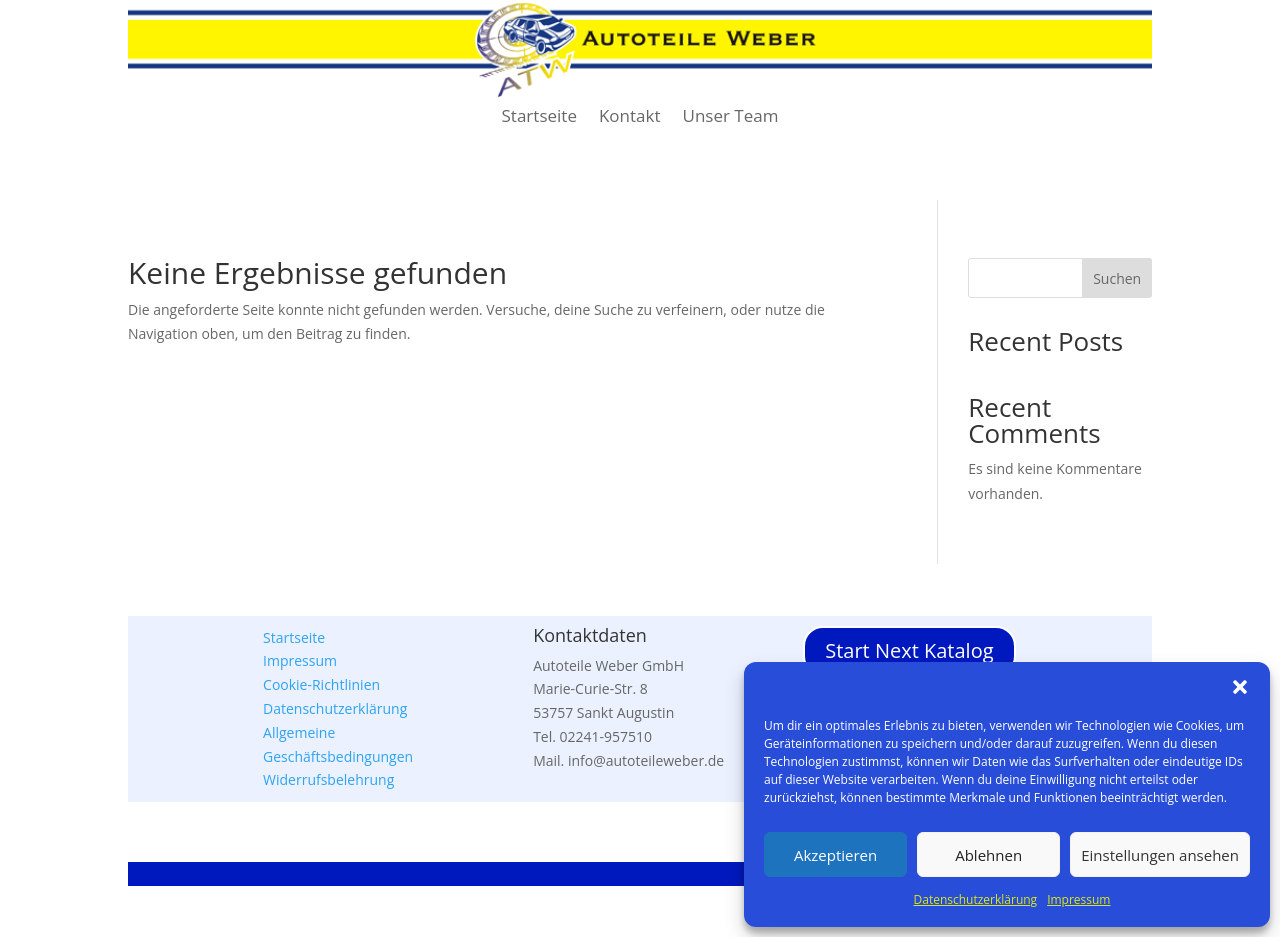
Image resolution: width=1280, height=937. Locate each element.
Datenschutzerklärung (976, 899)
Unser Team (731, 118)
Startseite (539, 118)
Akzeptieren (835, 855)
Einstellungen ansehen (1160, 855)
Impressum (1078, 899)
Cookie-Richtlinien (321, 684)
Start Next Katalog (909, 650)
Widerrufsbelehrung (328, 779)
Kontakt (630, 118)
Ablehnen (988, 855)
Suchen (1117, 278)
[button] (1240, 687)
